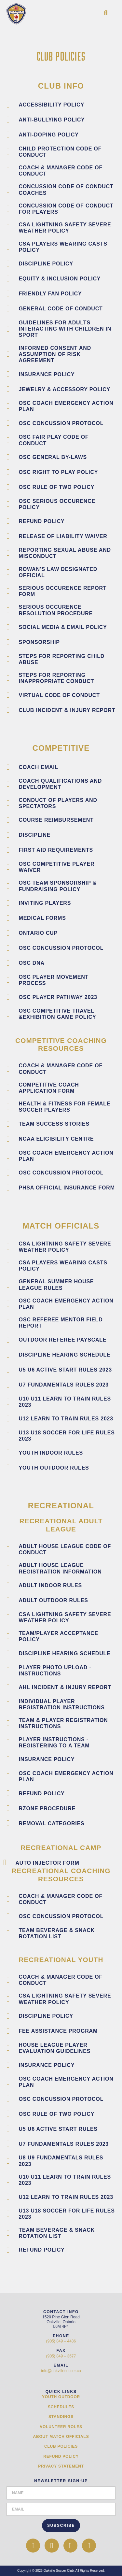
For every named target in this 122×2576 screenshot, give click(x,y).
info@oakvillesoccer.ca (61, 2371)
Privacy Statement (61, 2466)
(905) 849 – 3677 (61, 2356)
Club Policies (61, 2446)
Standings (61, 2416)
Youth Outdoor (61, 2397)
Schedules (61, 2407)
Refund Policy (60, 2456)
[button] (105, 13)
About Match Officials (61, 2436)
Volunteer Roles (61, 2427)
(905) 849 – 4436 (61, 2341)
